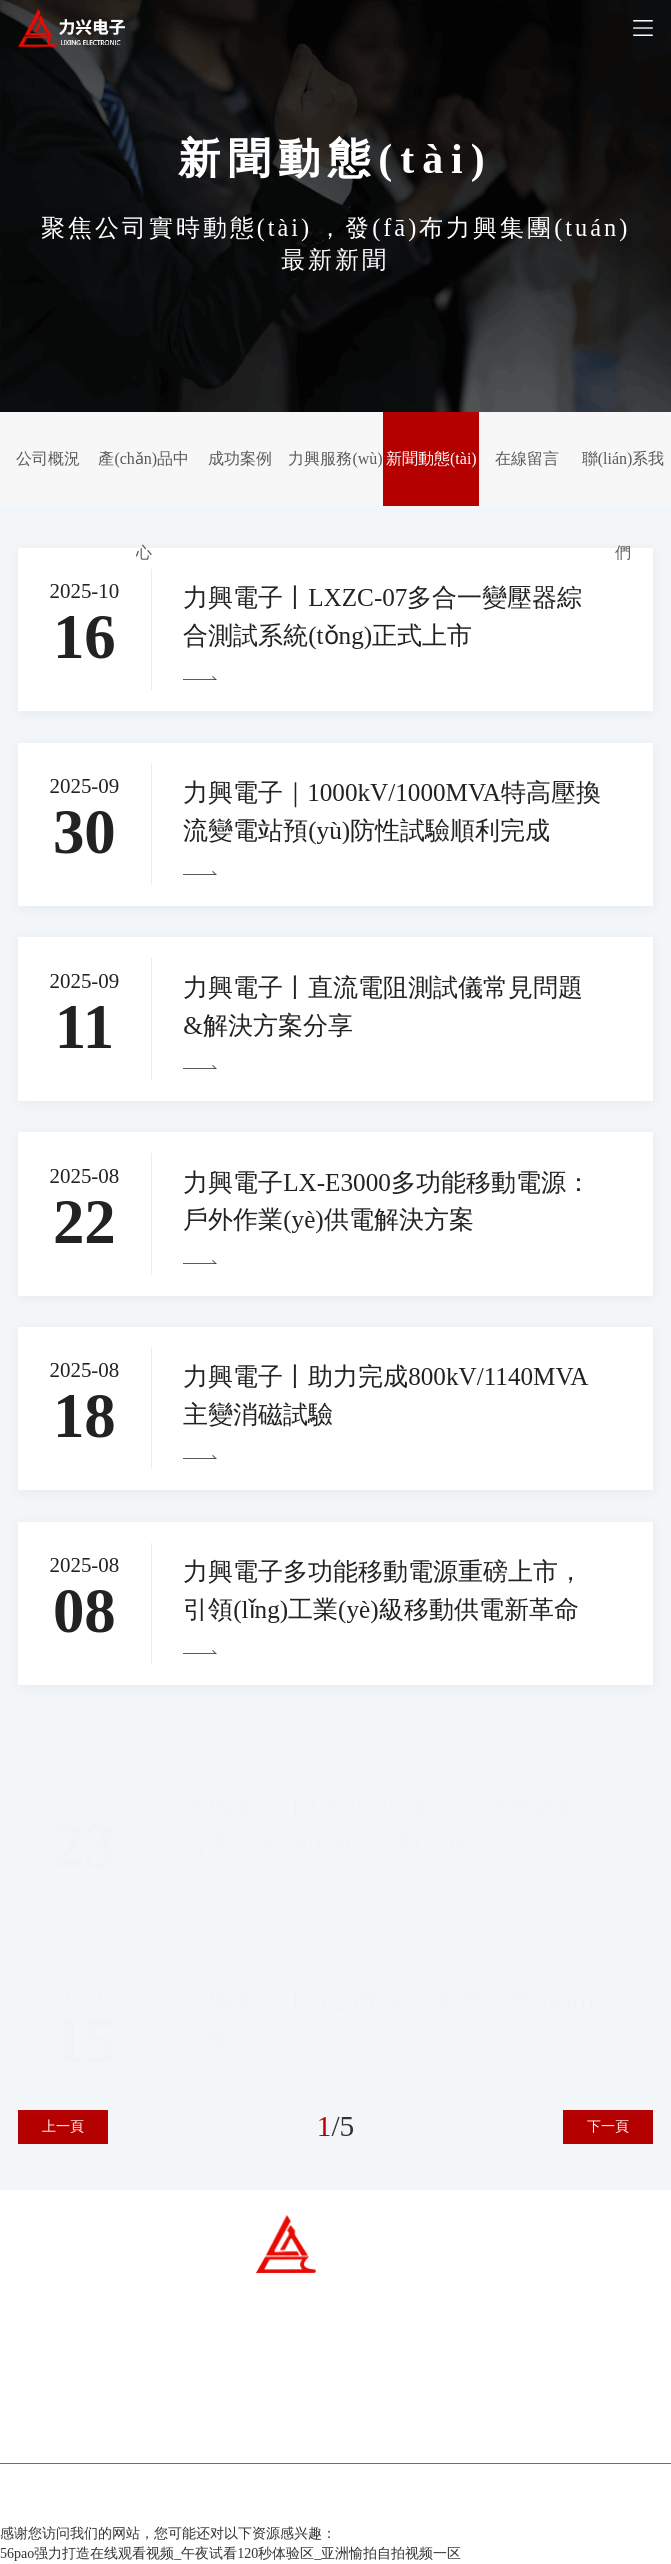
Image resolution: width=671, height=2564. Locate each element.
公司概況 (48, 458)
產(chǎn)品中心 (143, 505)
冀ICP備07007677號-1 (266, 2502)
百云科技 (437, 2502)
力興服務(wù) (335, 458)
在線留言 (527, 458)
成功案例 (240, 458)
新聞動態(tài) (431, 458)
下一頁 (608, 2126)
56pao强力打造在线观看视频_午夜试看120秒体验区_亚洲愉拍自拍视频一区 (230, 2553)
